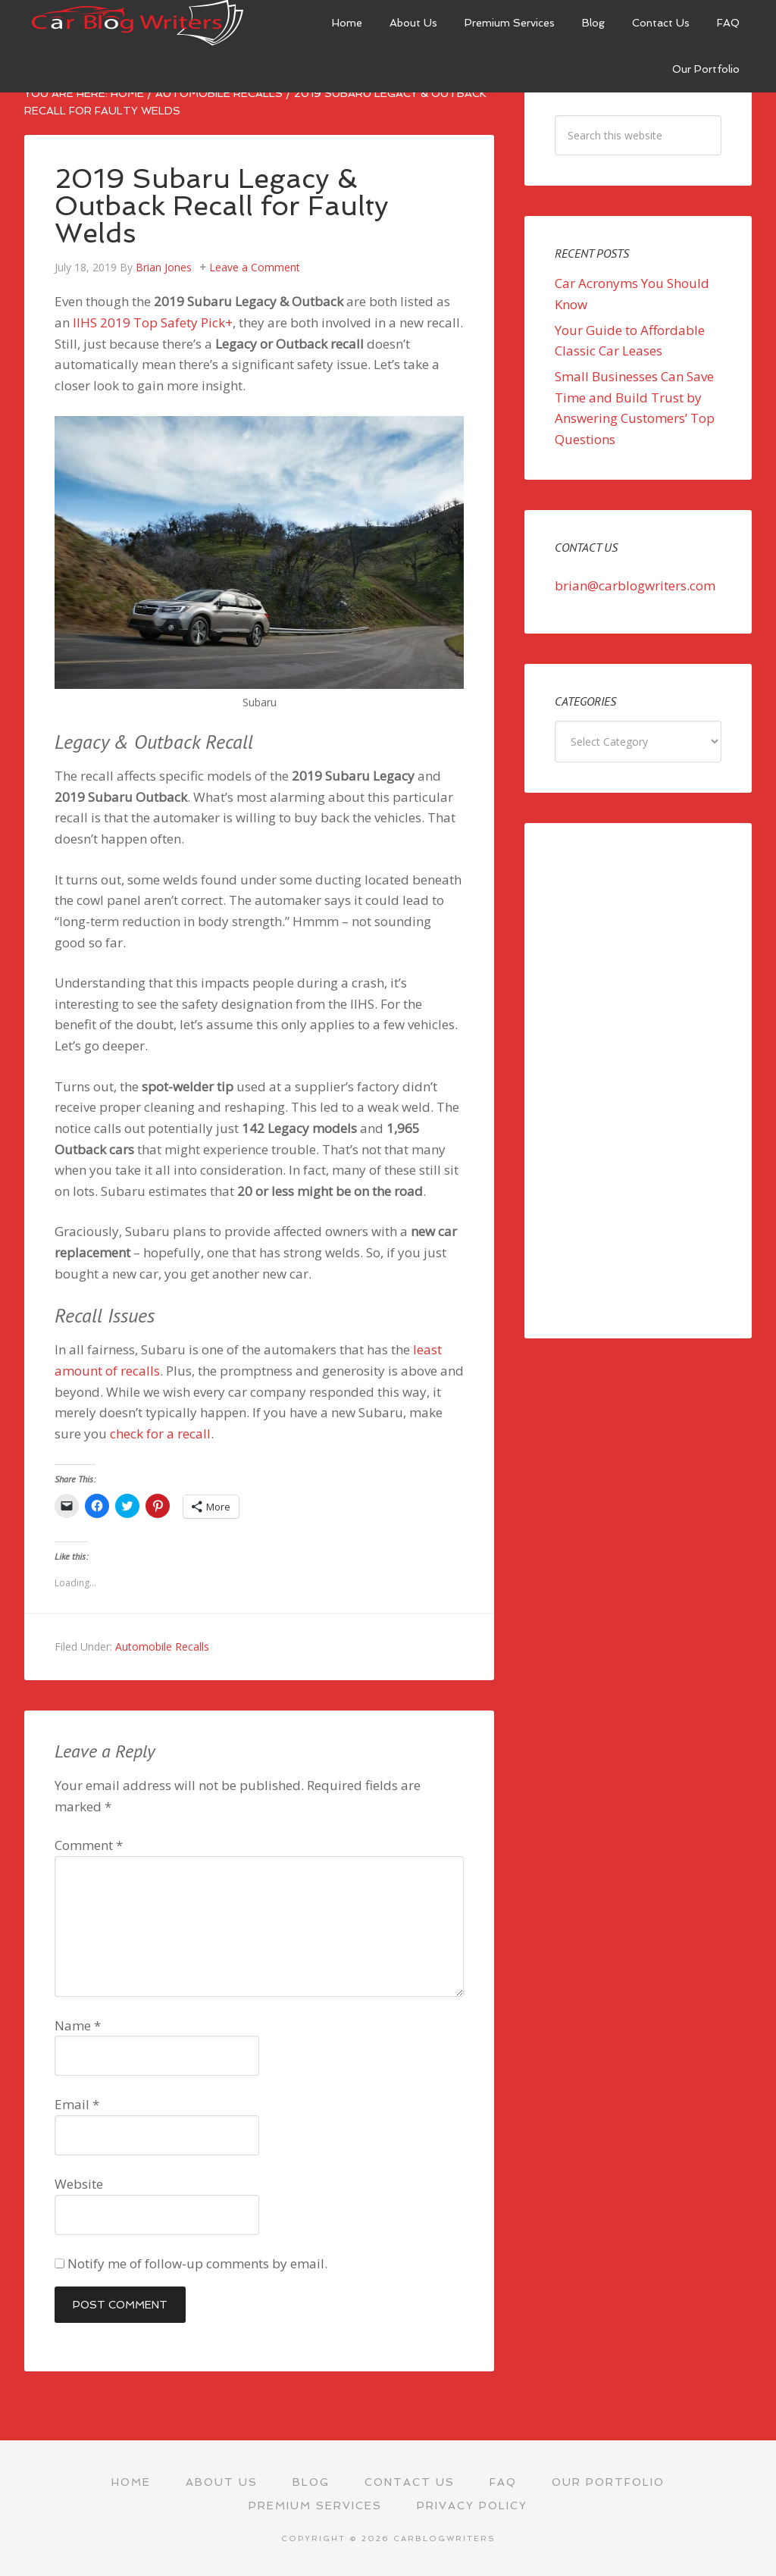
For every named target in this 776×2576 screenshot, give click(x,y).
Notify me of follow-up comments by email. (197, 2263)
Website (79, 2184)
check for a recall (160, 1433)
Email (77, 2104)
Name (78, 2025)
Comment (89, 1845)
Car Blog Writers (138, 22)
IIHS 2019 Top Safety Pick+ (153, 322)
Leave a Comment (254, 267)
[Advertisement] (638, 1080)
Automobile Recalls (162, 1646)
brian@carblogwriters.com (635, 585)
